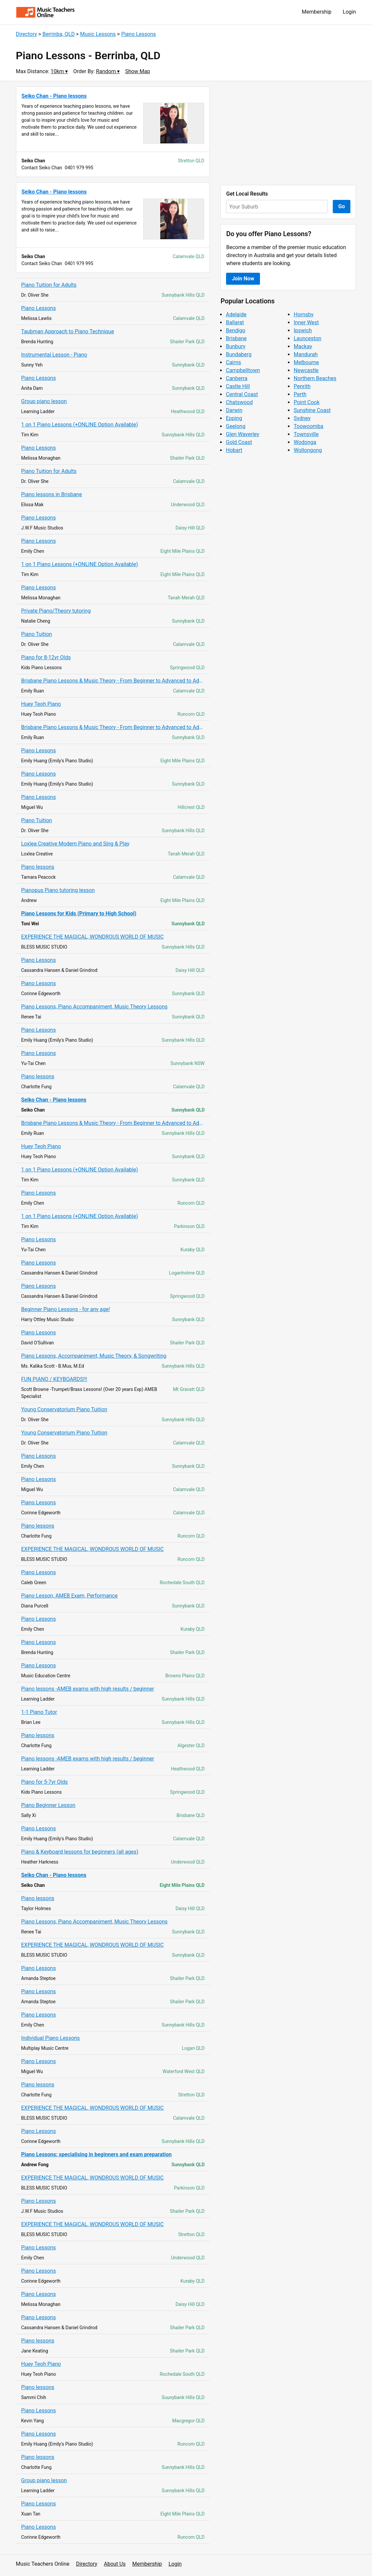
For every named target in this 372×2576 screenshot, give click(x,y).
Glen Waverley (242, 434)
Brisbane (236, 338)
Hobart (234, 450)
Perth (300, 394)
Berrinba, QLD (59, 34)
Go (341, 206)
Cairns (233, 362)
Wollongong (308, 450)
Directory (26, 34)
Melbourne (306, 362)
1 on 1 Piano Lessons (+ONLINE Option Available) (79, 424)
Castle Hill (238, 386)
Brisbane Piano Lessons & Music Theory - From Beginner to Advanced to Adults (113, 681)
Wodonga (305, 442)
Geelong (235, 426)
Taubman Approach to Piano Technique (67, 331)
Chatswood (239, 402)
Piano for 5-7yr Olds (44, 1782)
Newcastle (306, 370)
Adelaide (236, 314)
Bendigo (235, 330)
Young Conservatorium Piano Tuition (64, 1409)
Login (349, 12)
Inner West (306, 322)
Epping (234, 418)
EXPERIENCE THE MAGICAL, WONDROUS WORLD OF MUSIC (92, 937)
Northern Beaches (315, 378)
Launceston (307, 338)
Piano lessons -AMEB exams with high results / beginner (87, 1689)
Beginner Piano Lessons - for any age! (65, 1309)
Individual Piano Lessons (50, 2038)
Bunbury (235, 346)
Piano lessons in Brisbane (51, 494)
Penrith (302, 386)
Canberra (236, 378)
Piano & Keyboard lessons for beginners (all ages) (80, 1852)
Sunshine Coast (312, 410)
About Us (115, 2564)
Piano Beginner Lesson (48, 1805)
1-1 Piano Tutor (39, 1712)
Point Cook (306, 402)
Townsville (306, 434)
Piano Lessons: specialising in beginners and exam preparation (96, 2154)
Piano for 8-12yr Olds (46, 657)
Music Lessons (98, 34)
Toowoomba (308, 426)
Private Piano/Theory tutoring (56, 611)
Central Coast (242, 394)
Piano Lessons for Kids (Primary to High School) (79, 913)
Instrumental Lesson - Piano (54, 355)
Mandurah (305, 354)
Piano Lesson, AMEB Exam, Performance (69, 1595)
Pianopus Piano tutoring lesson (58, 890)
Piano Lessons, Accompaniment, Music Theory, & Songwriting (94, 1356)
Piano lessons (38, 867)
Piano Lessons (138, 34)
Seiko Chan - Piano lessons (53, 1100)
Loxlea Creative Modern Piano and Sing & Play (75, 843)
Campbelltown (243, 370)
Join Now (243, 278)
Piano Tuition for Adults (49, 285)
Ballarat (235, 322)
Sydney (302, 418)
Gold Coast (239, 442)
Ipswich (303, 330)
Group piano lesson (44, 401)
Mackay (303, 346)
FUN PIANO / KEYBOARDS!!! (54, 1379)
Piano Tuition (36, 634)
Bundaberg (238, 354)
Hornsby (303, 314)
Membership (316, 12)
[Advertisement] (288, 133)
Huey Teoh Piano (41, 704)
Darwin (234, 410)
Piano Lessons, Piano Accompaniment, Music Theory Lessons (94, 1006)
